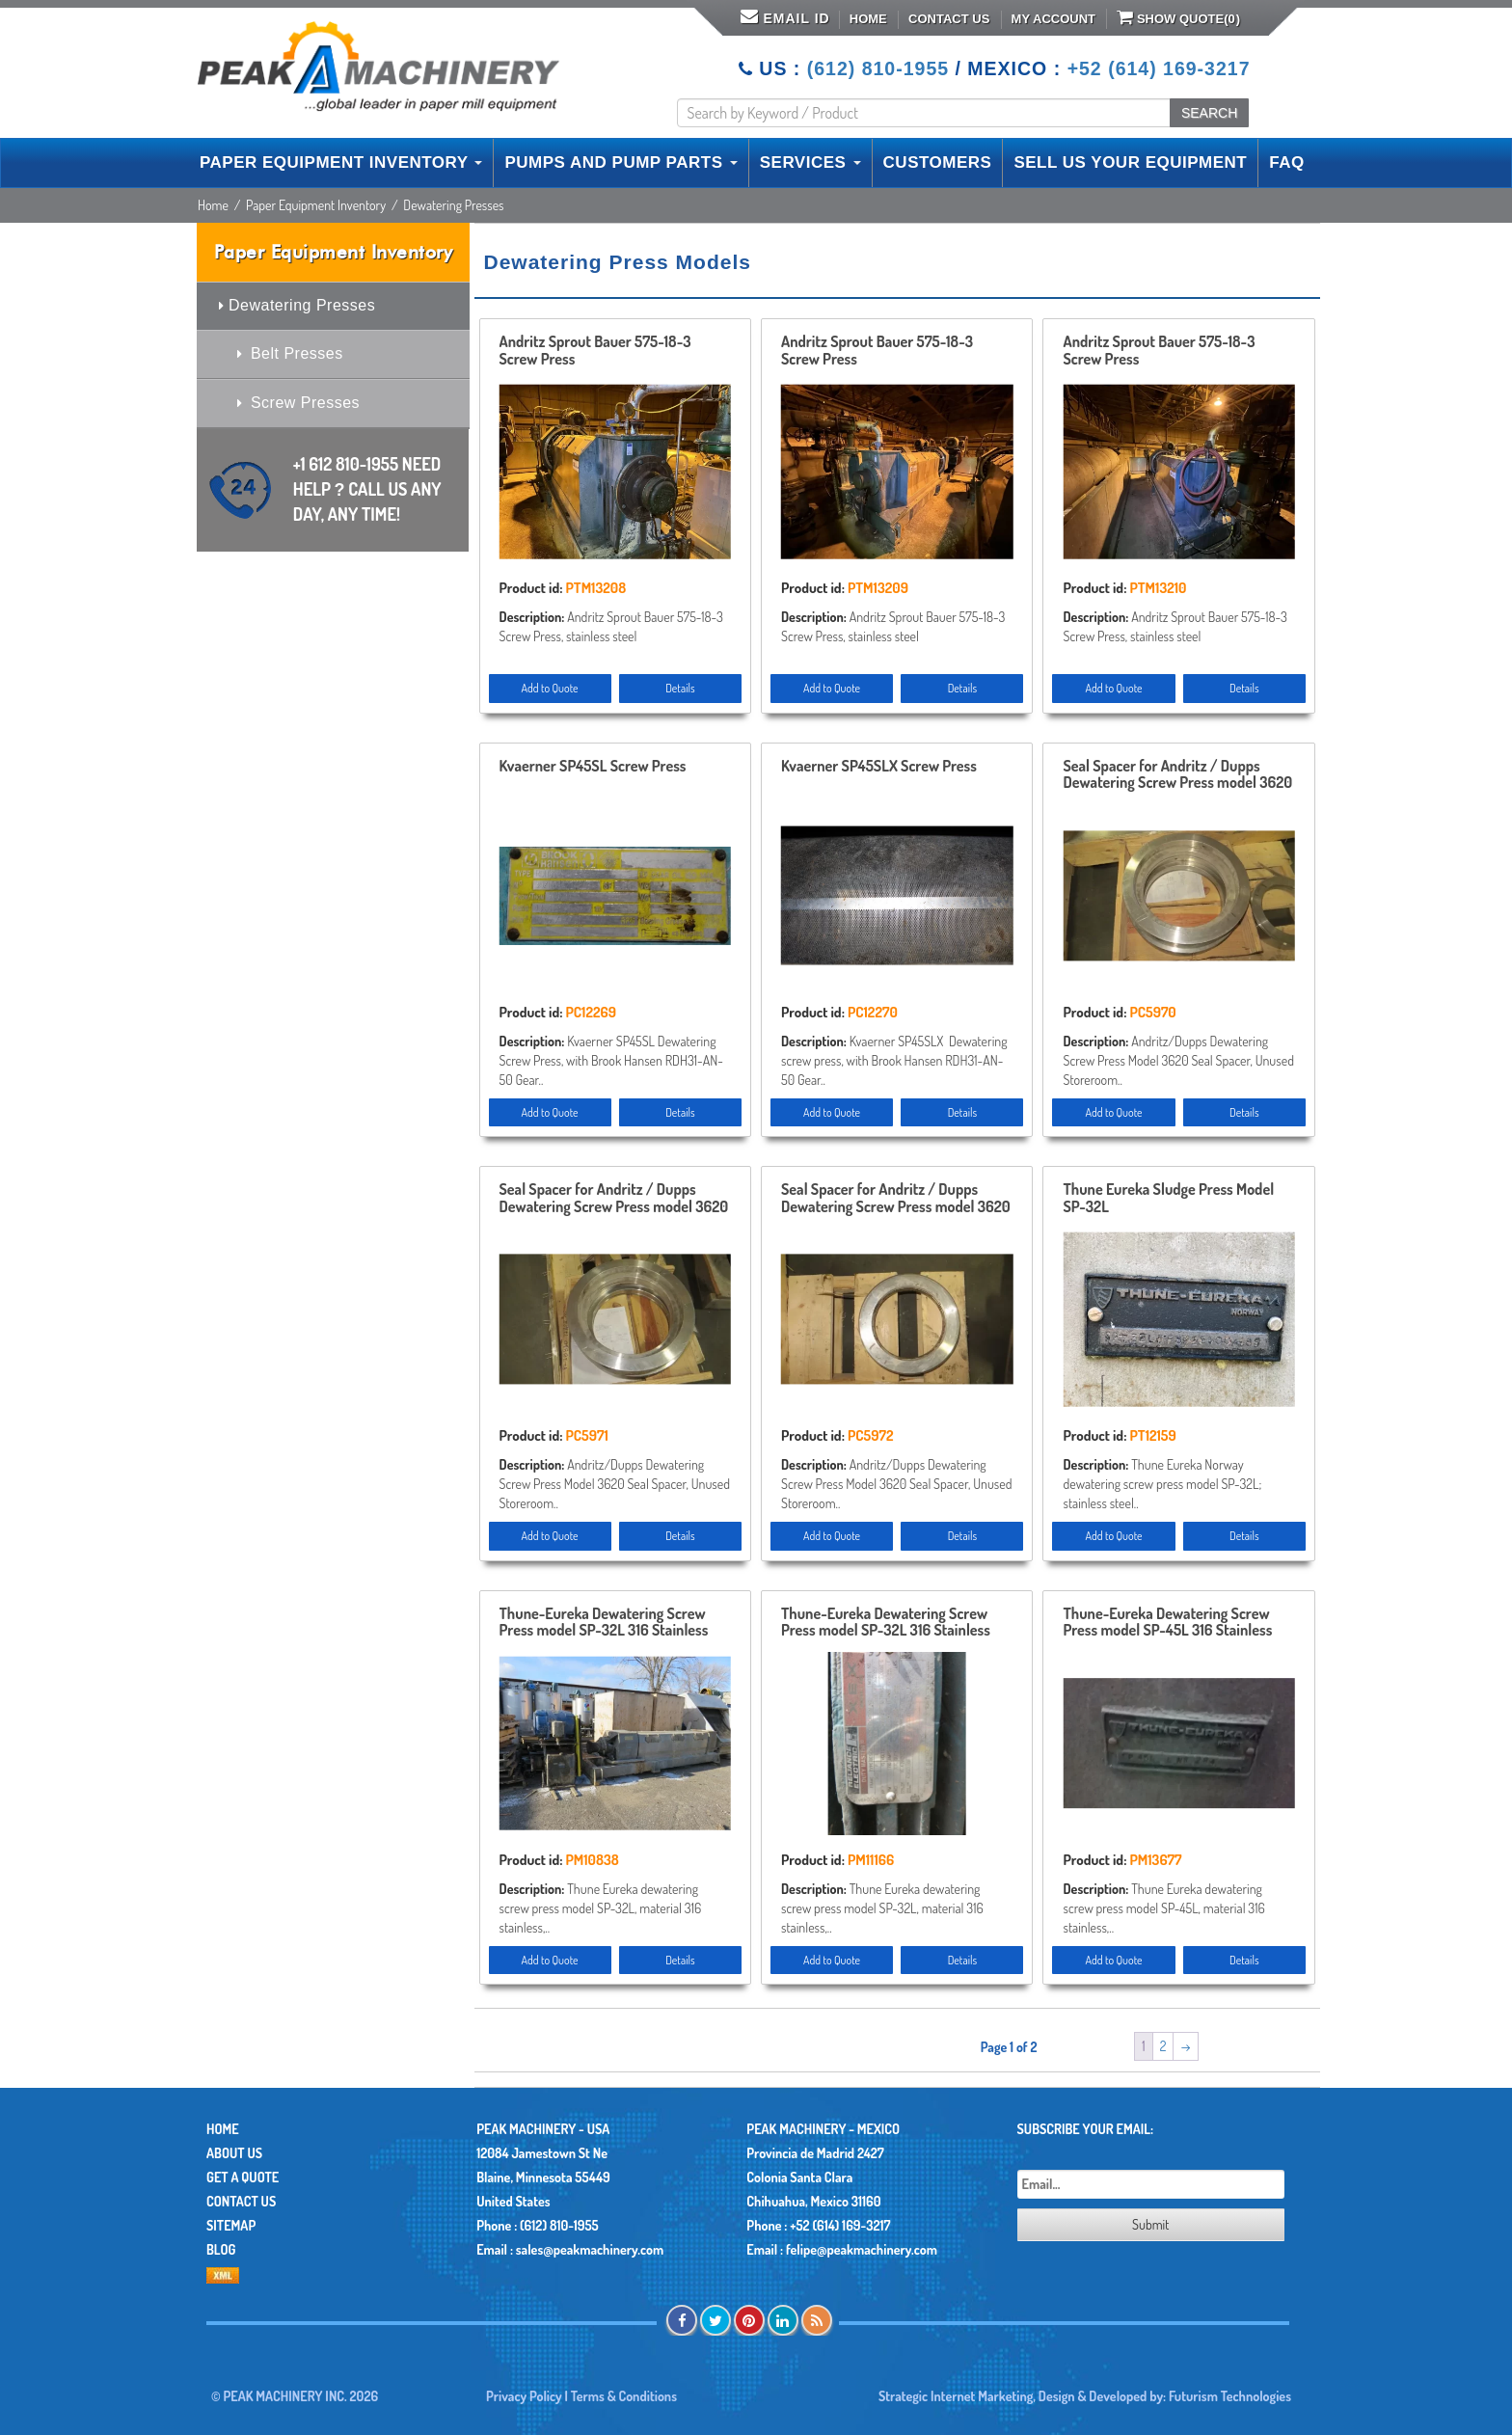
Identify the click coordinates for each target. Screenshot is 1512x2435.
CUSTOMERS (937, 162)
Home (868, 19)
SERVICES (810, 162)
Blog (220, 2249)
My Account (1053, 19)
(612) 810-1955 (878, 68)
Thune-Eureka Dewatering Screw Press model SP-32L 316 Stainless (604, 1623)
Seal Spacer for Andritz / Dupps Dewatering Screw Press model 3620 (1177, 775)
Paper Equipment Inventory (316, 205)
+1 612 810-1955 (367, 489)
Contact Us (948, 19)
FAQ (1286, 162)
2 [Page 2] (1163, 2046)
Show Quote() (1178, 17)
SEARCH (1209, 113)
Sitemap (231, 2225)
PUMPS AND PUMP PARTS (620, 162)
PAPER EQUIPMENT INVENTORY (341, 162)
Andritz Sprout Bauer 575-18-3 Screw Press (595, 351)
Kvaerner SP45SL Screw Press (593, 766)
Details (679, 688)
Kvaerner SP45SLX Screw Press (879, 766)
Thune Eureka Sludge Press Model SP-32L (1168, 1198)
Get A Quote (242, 2177)
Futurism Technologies (1230, 2396)
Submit (1150, 2224)
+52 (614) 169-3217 (1159, 68)
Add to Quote (550, 688)
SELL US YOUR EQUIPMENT (1130, 162)
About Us (234, 2153)
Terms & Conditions (624, 2396)
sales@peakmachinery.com (589, 2249)
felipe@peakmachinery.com (861, 2249)
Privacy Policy (524, 2396)
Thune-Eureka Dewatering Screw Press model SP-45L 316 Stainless (1167, 1623)
